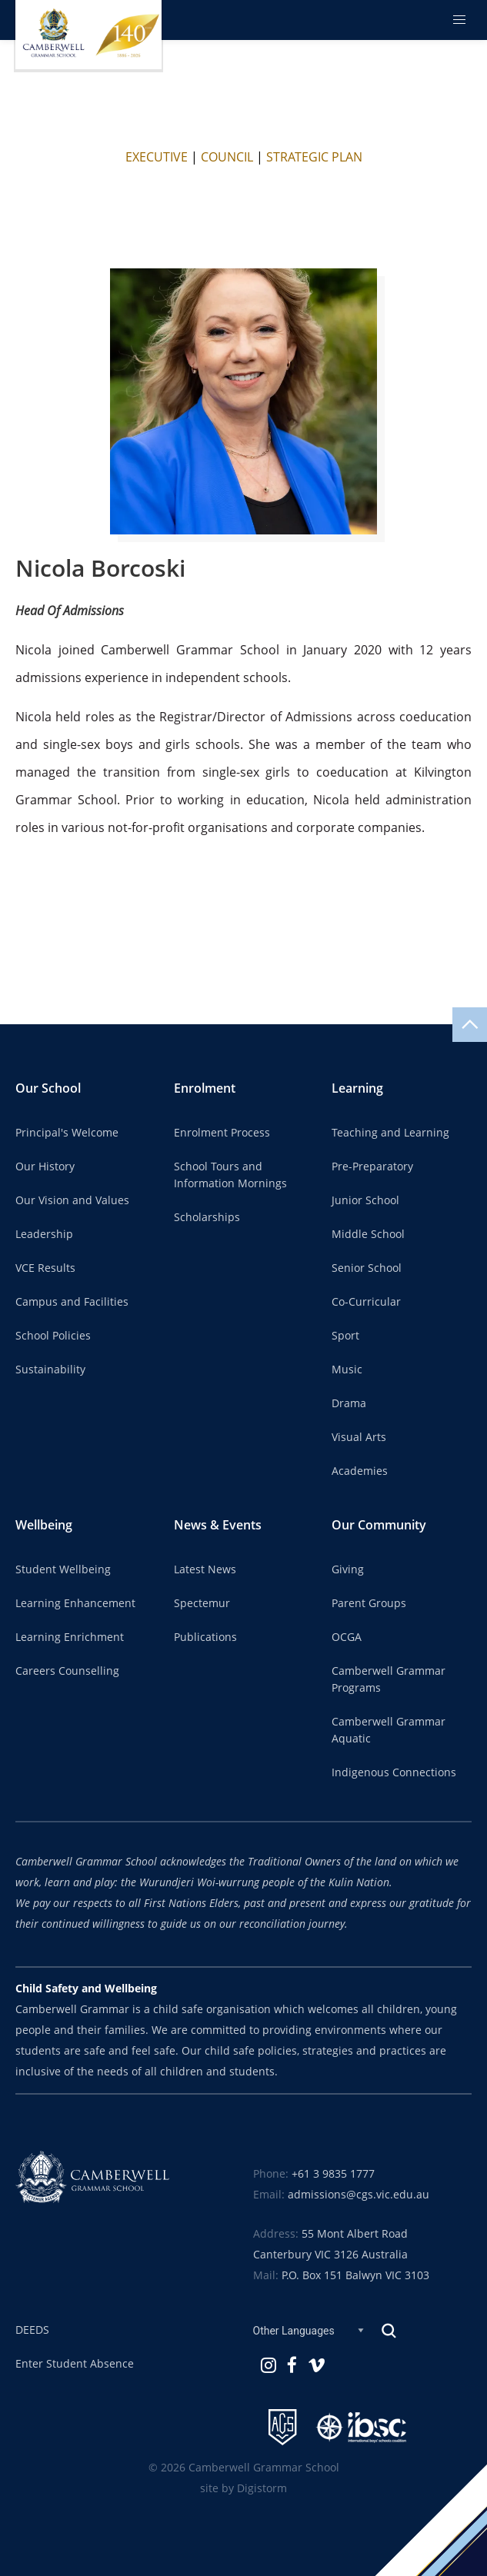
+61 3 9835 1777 (333, 2174)
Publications (205, 1637)
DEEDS (32, 2330)
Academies (360, 1471)
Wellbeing (43, 1525)
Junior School (365, 1200)
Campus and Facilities (71, 1302)
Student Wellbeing (63, 1569)
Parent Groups (369, 1603)
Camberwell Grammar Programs (388, 1679)
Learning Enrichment (69, 1637)
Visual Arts (359, 1437)
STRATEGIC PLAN (314, 157)
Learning (357, 1088)
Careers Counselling (67, 1671)
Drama (349, 1403)
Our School (48, 1088)
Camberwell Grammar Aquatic (388, 1730)
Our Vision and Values (72, 1200)
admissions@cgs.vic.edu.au (358, 2194)
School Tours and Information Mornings (230, 1175)
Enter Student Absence (74, 2364)
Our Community (379, 1525)
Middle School (368, 1234)
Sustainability (50, 1369)
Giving (348, 1569)
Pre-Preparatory (372, 1166)
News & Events (218, 1525)
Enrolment (204, 1088)
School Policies (53, 1336)
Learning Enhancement (75, 1603)
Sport (345, 1336)
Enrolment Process (222, 1133)
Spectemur (202, 1603)
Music (347, 1369)
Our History (45, 1166)
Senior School (367, 1268)
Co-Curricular (366, 1302)
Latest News (205, 1569)
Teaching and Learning (390, 1133)
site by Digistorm (243, 2488)
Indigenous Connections (394, 1772)
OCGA (347, 1637)
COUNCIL (227, 157)
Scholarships (207, 1217)
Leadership (44, 1234)
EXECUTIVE (156, 157)
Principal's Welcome (66, 1133)
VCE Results (45, 1268)
